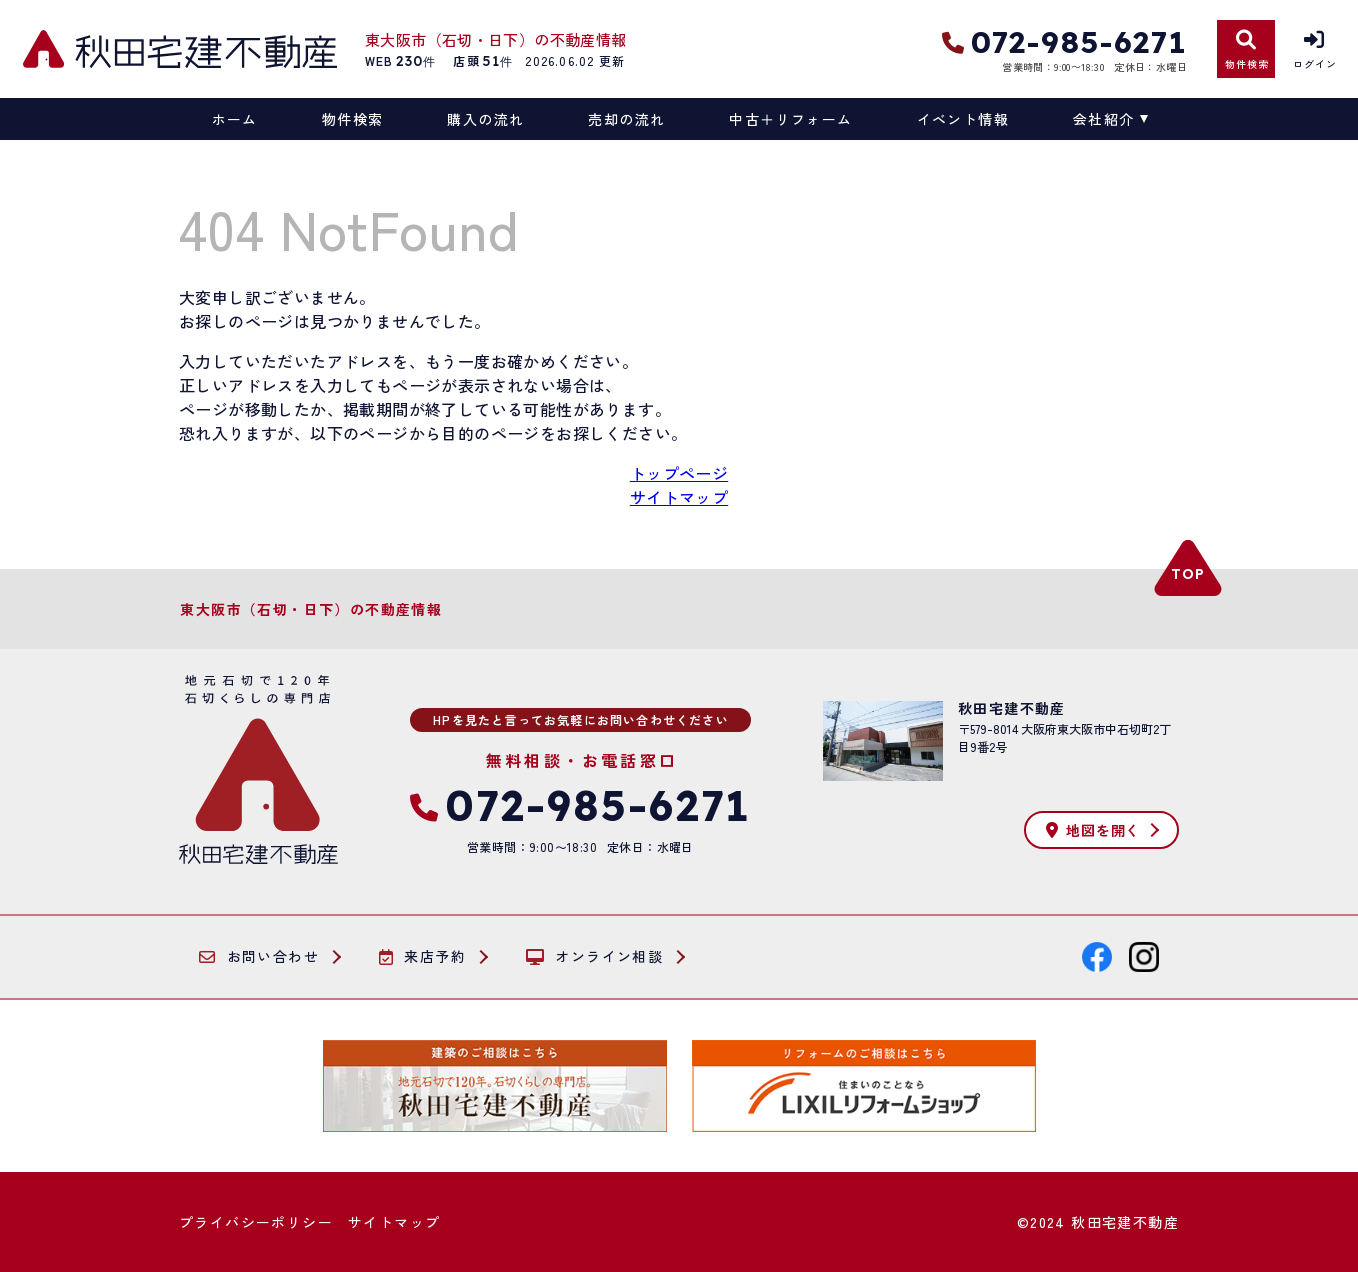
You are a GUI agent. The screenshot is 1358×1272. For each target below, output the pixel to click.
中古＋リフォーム (790, 119)
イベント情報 (963, 119)
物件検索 (353, 119)
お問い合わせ (259, 957)
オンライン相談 (594, 957)
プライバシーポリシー (256, 1222)
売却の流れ (626, 119)
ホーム (235, 119)
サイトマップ (679, 497)
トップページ (679, 473)
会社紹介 (1104, 119)
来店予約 (422, 957)
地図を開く (1093, 830)
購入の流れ (485, 119)
